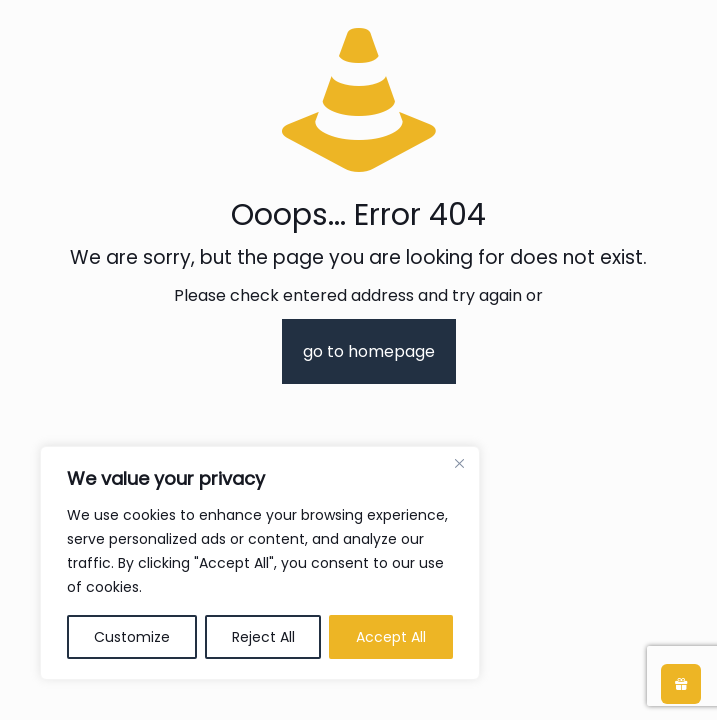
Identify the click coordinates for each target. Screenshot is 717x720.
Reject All (263, 637)
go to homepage (369, 351)
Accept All (391, 637)
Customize (132, 637)
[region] (260, 563)
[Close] (459, 463)
